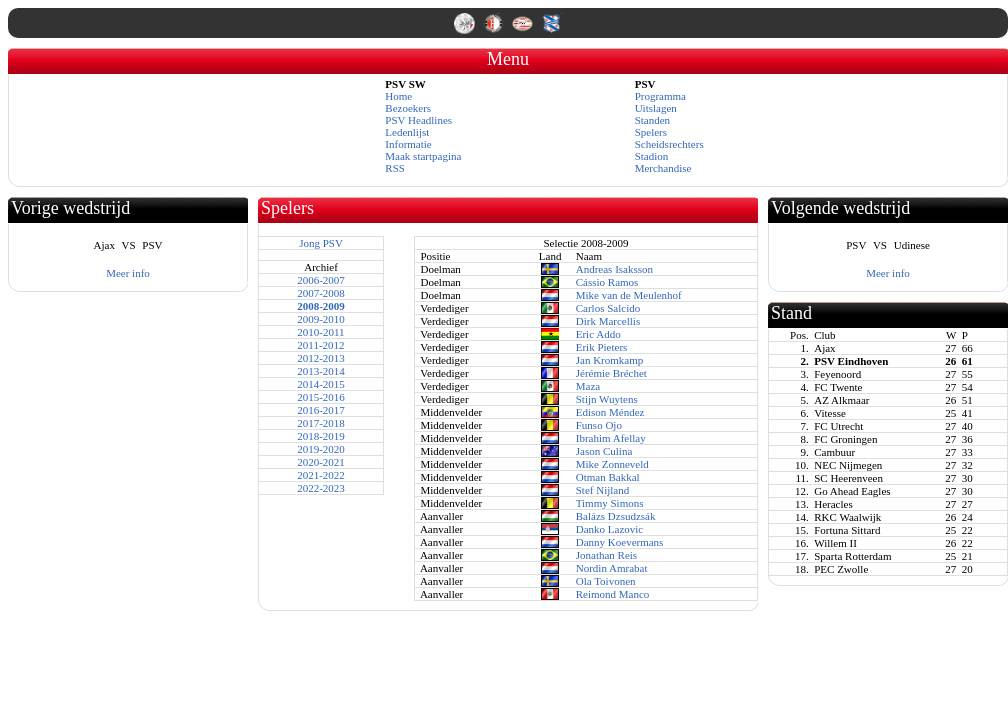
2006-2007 (321, 280)
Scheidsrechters (669, 144)
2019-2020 (321, 449)
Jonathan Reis (606, 555)
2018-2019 (321, 436)
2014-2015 (321, 384)
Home (398, 96)
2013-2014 (321, 371)
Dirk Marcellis (608, 321)
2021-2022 (321, 475)
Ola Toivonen (606, 581)
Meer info (128, 273)
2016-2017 (321, 410)
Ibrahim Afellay (611, 438)
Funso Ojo (599, 425)
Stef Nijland (602, 490)
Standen (652, 120)
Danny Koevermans (620, 542)
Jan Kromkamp (610, 360)
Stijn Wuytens (607, 399)
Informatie (408, 144)
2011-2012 (320, 345)
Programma (660, 96)
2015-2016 (321, 397)
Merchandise (663, 168)
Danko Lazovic (610, 529)
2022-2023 (321, 488)
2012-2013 (321, 358)
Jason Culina (604, 451)
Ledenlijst (407, 132)
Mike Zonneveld (612, 464)
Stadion (652, 156)
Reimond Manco (613, 594)
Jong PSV (321, 243)
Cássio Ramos (607, 282)
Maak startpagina (423, 156)
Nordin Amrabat (612, 568)
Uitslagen (656, 108)
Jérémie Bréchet (611, 373)
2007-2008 (321, 293)
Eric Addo (598, 334)
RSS (395, 168)
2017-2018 (321, 423)
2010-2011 (320, 332)
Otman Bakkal (608, 477)
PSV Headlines (418, 120)
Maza (588, 386)
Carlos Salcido (608, 308)
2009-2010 (321, 319)
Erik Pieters (602, 347)
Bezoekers (408, 108)
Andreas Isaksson (614, 269)
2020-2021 (321, 462)
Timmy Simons (610, 503)
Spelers (651, 132)
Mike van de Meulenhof (629, 295)
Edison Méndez (610, 412)
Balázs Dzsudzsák (616, 516)
